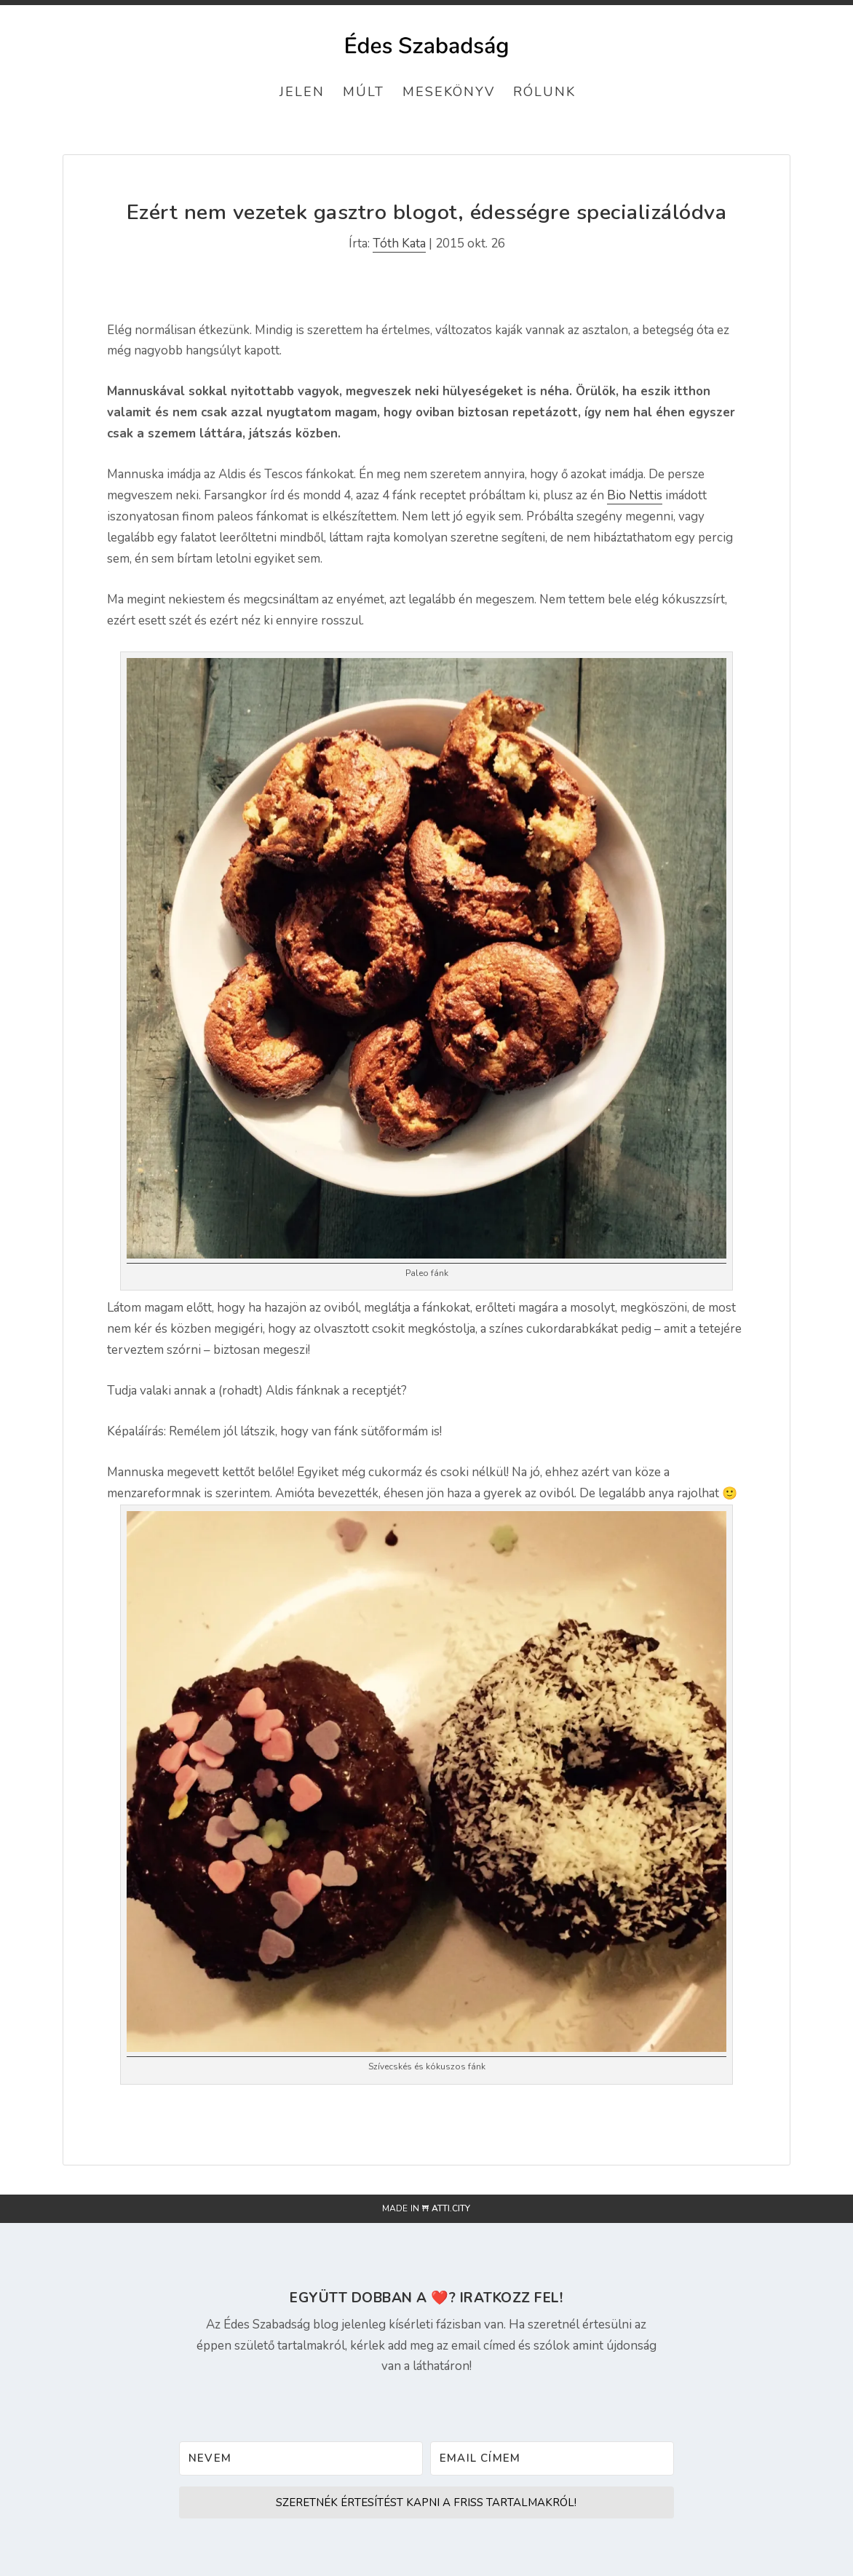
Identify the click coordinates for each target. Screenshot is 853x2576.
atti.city (451, 2208)
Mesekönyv (448, 91)
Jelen (302, 91)
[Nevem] (301, 2458)
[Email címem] (552, 2458)
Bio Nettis (634, 495)
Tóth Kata (399, 243)
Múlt (363, 91)
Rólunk (544, 91)
